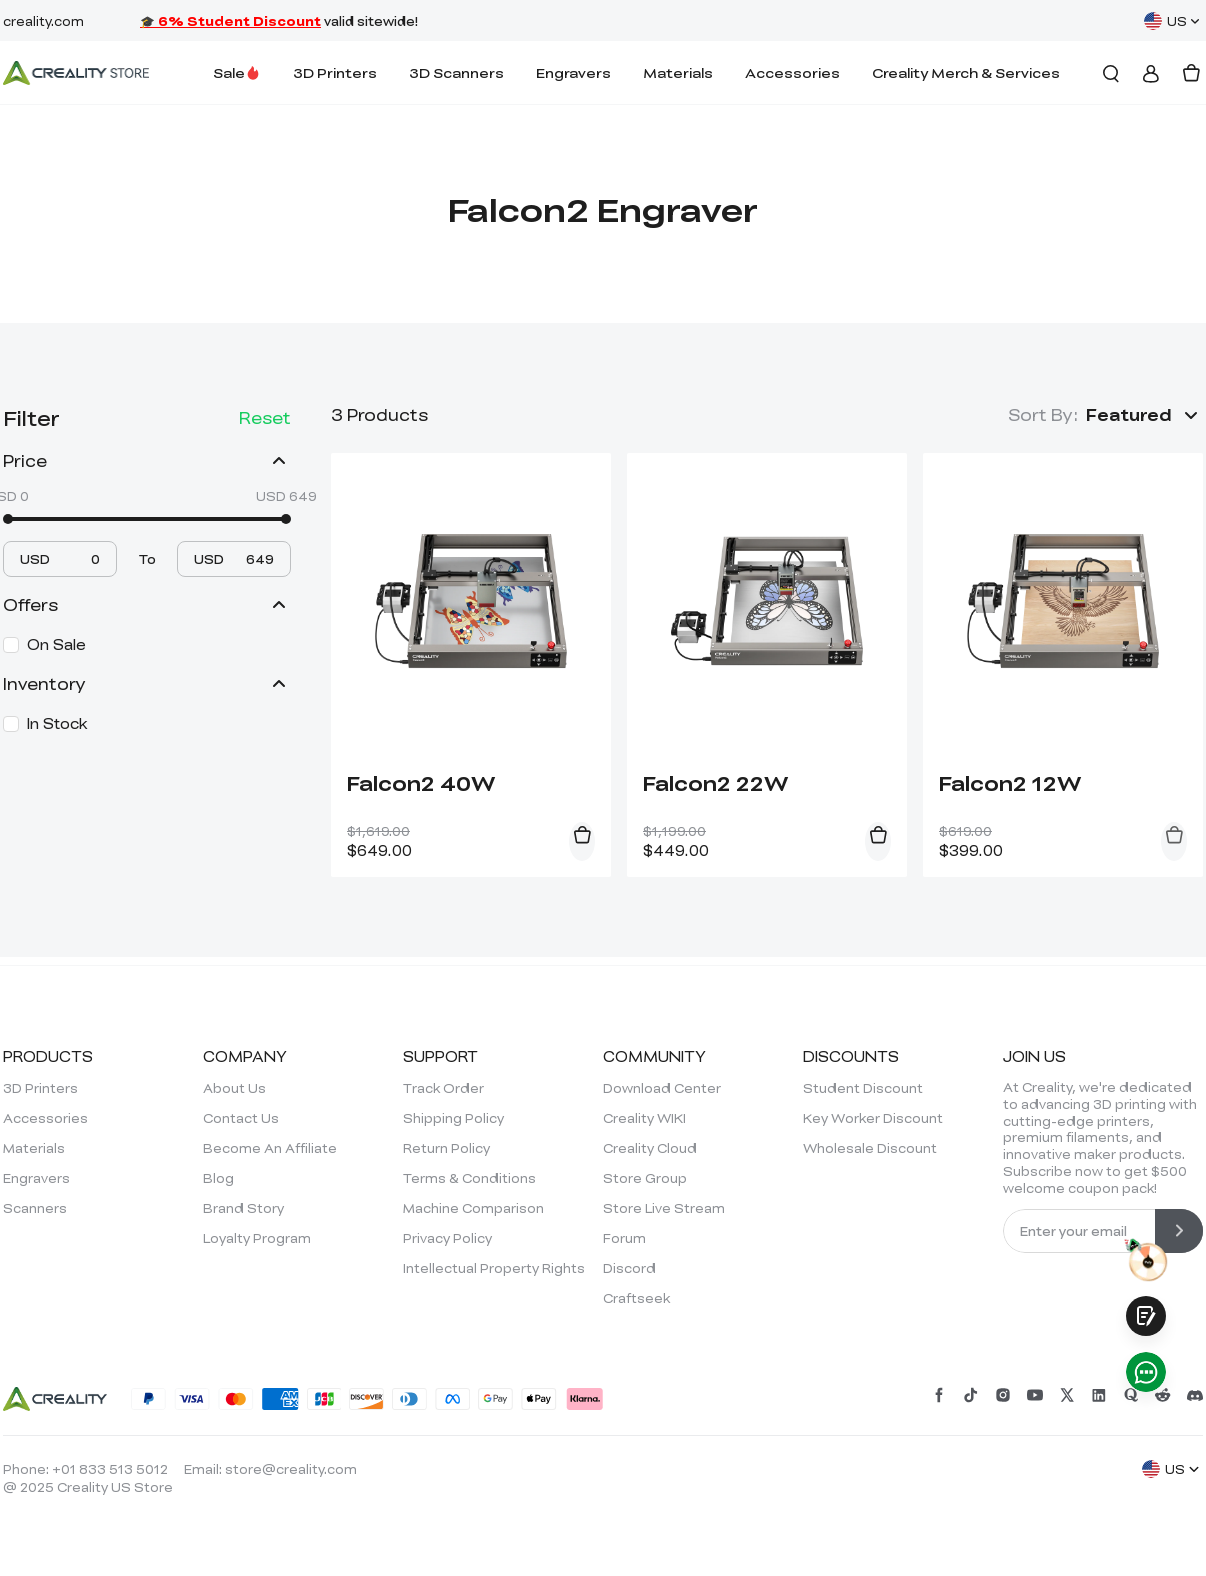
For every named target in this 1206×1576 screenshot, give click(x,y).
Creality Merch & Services (966, 72)
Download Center (662, 1088)
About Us (234, 1088)
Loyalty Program (257, 1238)
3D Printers (335, 72)
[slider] (8, 519)
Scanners (35, 1208)
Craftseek (636, 1298)
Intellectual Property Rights (494, 1268)
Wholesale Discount (870, 1148)
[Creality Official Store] (76, 73)
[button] (1144, 415)
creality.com (43, 21)
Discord (629, 1268)
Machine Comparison (473, 1208)
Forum (624, 1238)
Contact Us (241, 1118)
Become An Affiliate (270, 1148)
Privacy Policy (447, 1238)
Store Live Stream (664, 1208)
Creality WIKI (644, 1118)
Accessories (792, 72)
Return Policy (446, 1148)
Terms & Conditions (469, 1178)
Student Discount (863, 1088)
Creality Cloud (650, 1148)
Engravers (573, 72)
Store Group (645, 1178)
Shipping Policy (453, 1118)
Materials (678, 72)
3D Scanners (456, 72)
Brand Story (243, 1208)
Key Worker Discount (873, 1118)
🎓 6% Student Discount (230, 21)
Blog (218, 1178)
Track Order (443, 1088)
